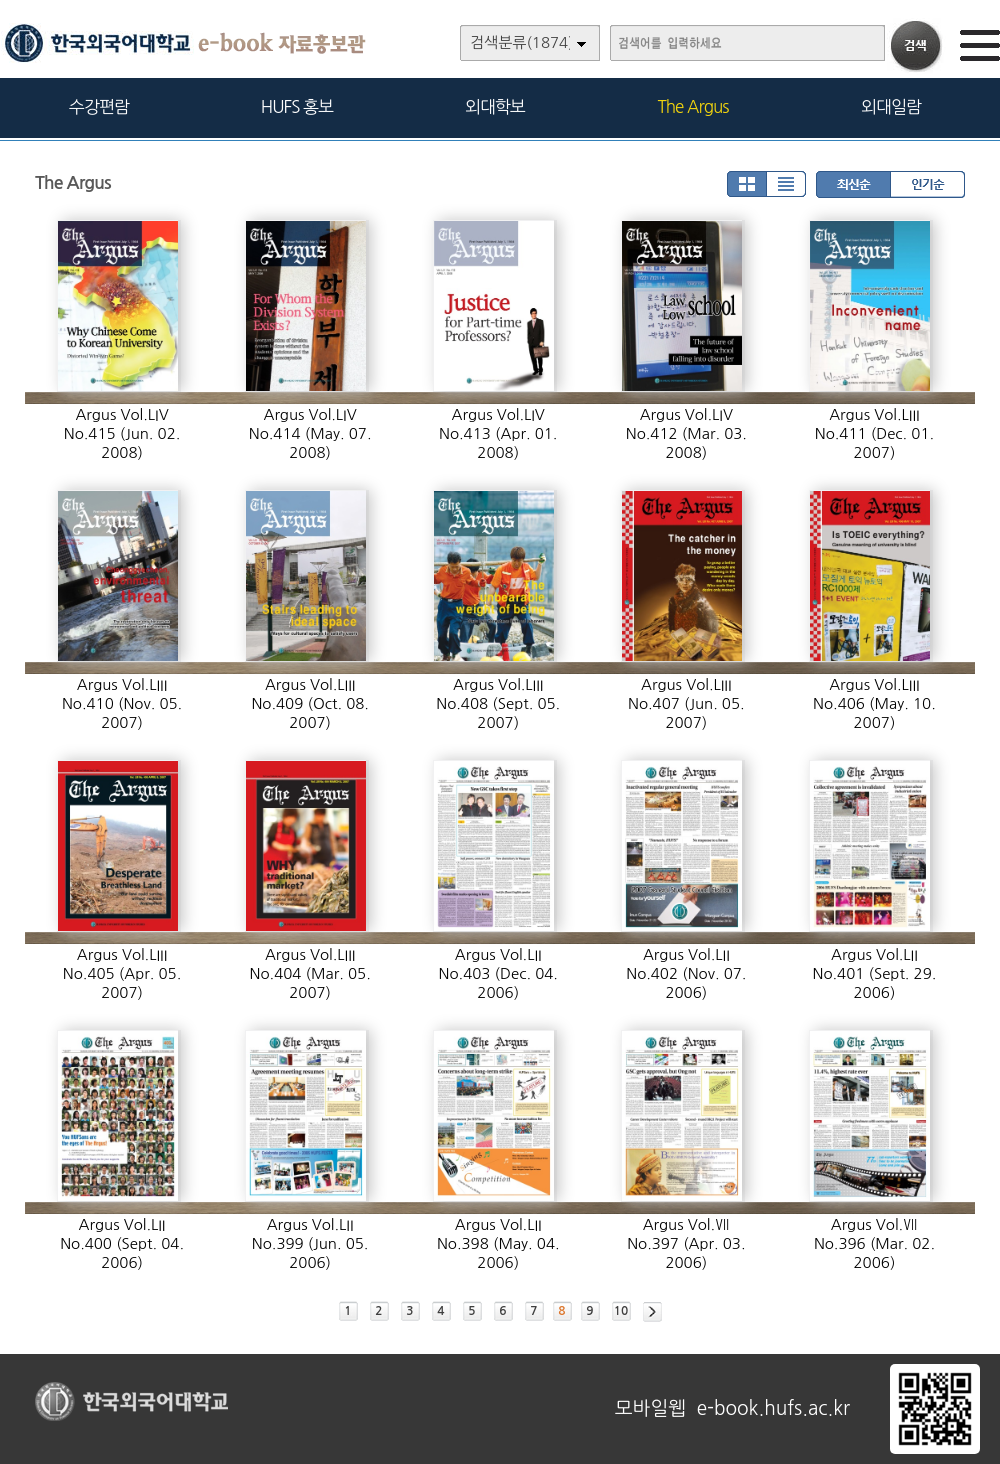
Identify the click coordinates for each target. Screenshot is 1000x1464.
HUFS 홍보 (297, 106)
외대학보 (495, 106)
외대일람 (891, 106)
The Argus (693, 106)
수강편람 (99, 106)
